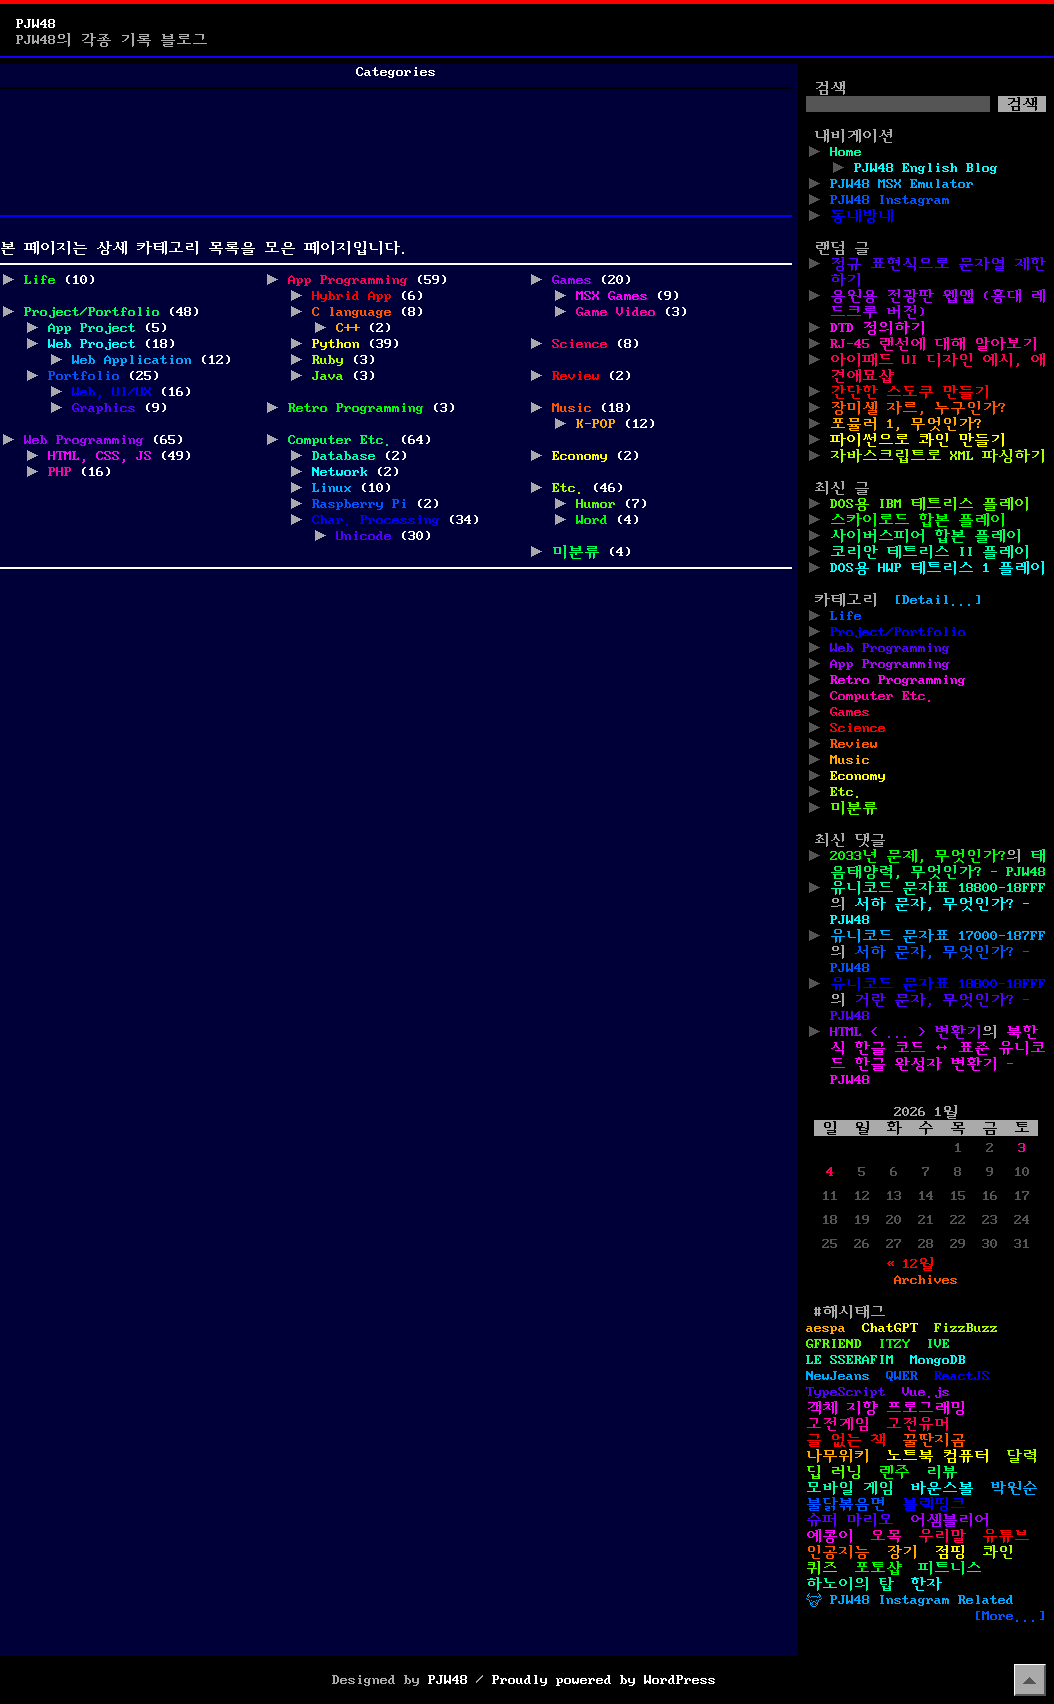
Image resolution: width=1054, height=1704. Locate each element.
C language (352, 312)
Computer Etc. (340, 440)
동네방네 (862, 216)
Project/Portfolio (92, 312)
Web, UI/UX (112, 392)
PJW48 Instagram (890, 200)
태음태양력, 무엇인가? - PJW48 (938, 864)
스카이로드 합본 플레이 (918, 520)
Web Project (92, 344)
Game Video (616, 312)
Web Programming (84, 440)
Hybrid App (352, 296)
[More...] (1010, 1616)
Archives (926, 1280)
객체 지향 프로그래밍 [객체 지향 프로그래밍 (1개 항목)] (886, 1408)
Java (328, 376)
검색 (830, 88)
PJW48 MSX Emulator (902, 184)
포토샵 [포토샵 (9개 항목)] (878, 1568)
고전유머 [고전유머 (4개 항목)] (918, 1424)
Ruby (328, 360)
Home (846, 152)
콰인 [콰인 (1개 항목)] (998, 1552)
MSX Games (612, 296)
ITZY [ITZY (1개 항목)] (894, 1344)
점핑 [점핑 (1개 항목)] (950, 1552)
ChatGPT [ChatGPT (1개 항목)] (890, 1328)
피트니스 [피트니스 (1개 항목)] (950, 1568)
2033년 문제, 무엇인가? (918, 856)
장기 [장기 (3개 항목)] (902, 1552)
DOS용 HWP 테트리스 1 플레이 (938, 568)
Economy (580, 456)
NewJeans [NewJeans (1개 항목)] (838, 1376)
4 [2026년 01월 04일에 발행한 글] (830, 1172)
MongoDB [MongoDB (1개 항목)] (938, 1360)
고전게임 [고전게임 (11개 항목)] (838, 1424)
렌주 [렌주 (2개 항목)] (894, 1472)
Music (572, 408)
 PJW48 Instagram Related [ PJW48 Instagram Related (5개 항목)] (910, 1600)
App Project (92, 328)
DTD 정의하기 (878, 328)
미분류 (576, 552)
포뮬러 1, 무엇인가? (906, 424)
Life (40, 280)
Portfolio (84, 376)
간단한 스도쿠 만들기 (910, 392)
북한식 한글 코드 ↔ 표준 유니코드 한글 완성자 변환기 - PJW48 (938, 1056)
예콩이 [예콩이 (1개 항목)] (830, 1536)
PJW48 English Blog (926, 168)
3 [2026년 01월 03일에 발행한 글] (1022, 1148)
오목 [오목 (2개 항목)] (886, 1536)
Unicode (364, 536)
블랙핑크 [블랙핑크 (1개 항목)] (934, 1504)
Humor (596, 504)
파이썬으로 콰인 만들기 (918, 440)
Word (592, 520)
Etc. (568, 488)
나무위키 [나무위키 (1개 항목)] (838, 1456)
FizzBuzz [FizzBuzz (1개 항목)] (966, 1328)
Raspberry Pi (360, 504)
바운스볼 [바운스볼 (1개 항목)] (942, 1488)
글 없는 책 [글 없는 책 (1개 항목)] (846, 1440)
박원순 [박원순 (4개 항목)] (1014, 1488)
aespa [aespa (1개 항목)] (826, 1328)
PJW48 (36, 24)
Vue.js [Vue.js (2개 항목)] (926, 1392)
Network (340, 472)
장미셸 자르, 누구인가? (918, 408)
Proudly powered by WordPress (604, 1680)
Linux (332, 488)
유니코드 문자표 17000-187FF (938, 936)
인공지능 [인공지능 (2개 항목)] (838, 1552)
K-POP (596, 424)
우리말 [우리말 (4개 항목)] (942, 1536)
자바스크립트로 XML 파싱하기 (938, 456)
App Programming (348, 280)
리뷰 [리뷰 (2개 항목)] (942, 1472)
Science (580, 344)
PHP (60, 472)
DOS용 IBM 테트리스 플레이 (930, 504)
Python (336, 344)
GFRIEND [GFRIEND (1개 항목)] (834, 1344)
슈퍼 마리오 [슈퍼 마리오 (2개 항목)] (850, 1520)
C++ (348, 328)
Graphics (104, 408)
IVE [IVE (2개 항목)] (938, 1344)
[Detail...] (938, 600)
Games (572, 280)
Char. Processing (376, 520)
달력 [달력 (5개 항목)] (1022, 1456)
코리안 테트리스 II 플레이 (930, 552)
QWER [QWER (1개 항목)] (902, 1376)
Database (344, 456)
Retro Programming (356, 408)
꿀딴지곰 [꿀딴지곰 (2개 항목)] (934, 1440)
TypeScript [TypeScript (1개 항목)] (846, 1392)
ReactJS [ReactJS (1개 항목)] (962, 1376)
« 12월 (910, 1264)
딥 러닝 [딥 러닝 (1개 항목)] (834, 1472)
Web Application (132, 360)
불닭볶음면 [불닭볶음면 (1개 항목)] (846, 1504)
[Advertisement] (396, 160)
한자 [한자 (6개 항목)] (926, 1584)
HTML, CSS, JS (100, 456)
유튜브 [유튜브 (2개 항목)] (1006, 1536)
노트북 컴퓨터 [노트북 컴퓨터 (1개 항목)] (938, 1456)
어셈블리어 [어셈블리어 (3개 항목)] (950, 1520)
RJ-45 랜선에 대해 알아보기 (934, 344)
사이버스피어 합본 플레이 (926, 536)
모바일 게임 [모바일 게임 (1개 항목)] (850, 1488)
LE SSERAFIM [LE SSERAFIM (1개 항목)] (850, 1360)
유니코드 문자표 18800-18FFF (938, 888)
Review (576, 376)
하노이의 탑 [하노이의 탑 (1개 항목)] (850, 1584)
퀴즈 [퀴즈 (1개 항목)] (822, 1568)
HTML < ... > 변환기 (906, 1032)
